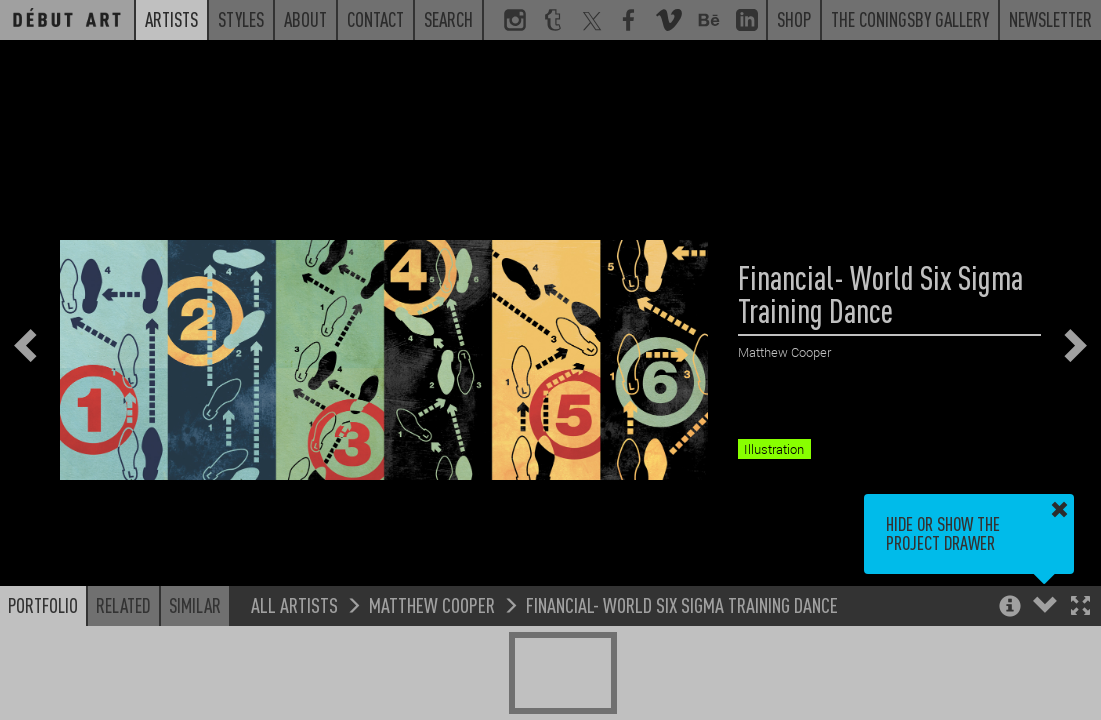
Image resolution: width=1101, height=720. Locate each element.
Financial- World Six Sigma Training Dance (682, 604)
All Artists (294, 604)
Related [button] (123, 605)
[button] (1080, 607)
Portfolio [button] (43, 605)
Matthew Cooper (432, 604)
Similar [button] (195, 605)
